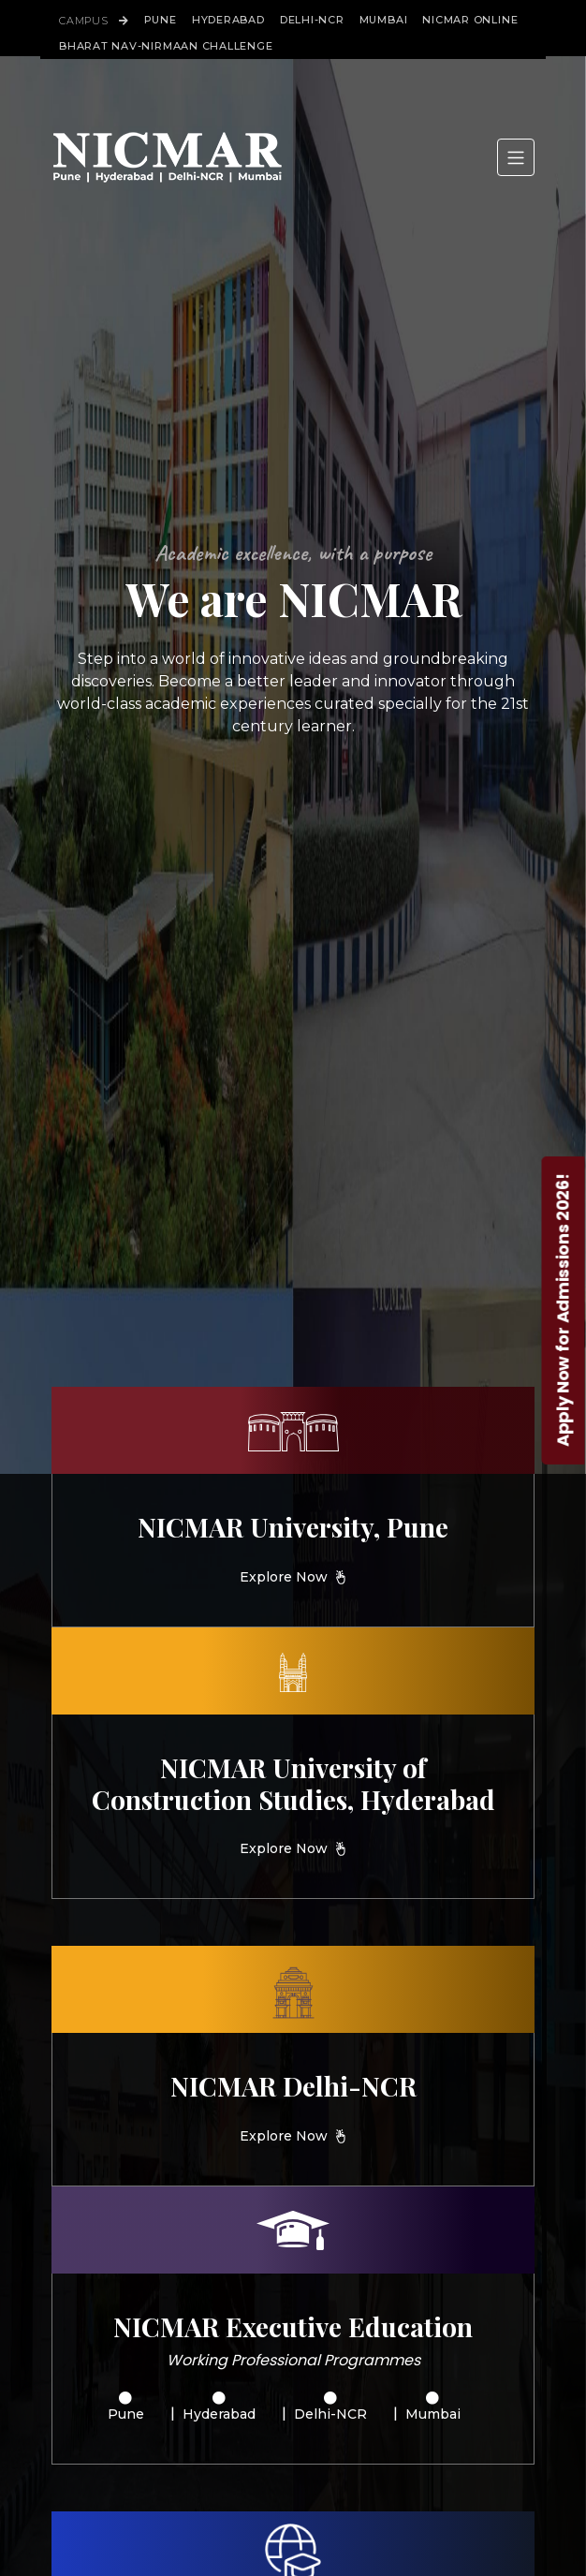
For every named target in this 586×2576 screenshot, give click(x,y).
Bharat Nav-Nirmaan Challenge (166, 45)
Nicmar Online (470, 19)
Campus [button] (94, 20)
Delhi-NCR (312, 19)
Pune (160, 19)
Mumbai (383, 19)
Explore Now (284, 1577)
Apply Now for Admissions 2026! (562, 1309)
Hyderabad (228, 19)
